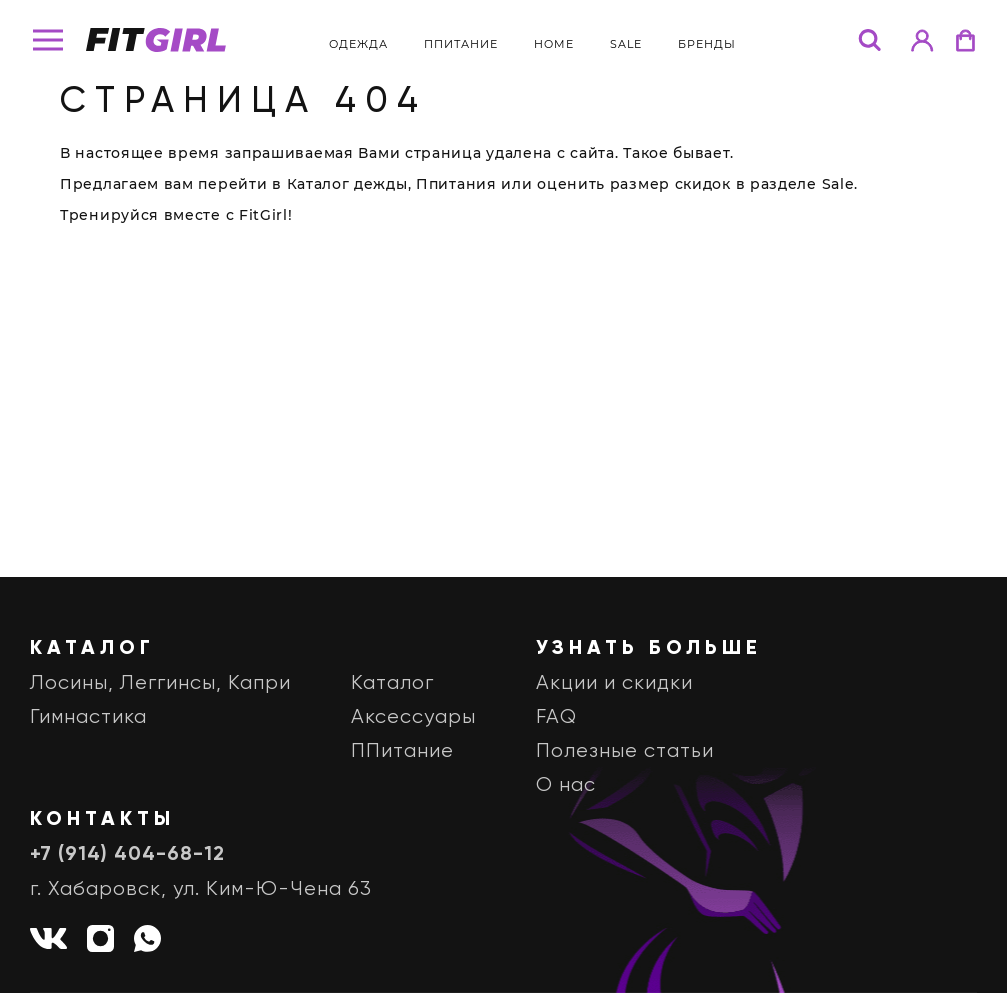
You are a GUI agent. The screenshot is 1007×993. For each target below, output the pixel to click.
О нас (566, 785)
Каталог (392, 683)
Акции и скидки (614, 683)
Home (554, 44)
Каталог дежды (347, 184)
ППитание (461, 44)
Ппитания (456, 184)
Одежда (358, 44)
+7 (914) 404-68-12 (127, 855)
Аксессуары (413, 717)
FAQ (556, 717)
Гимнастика (88, 717)
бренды (707, 44)
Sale (626, 44)
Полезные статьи (625, 751)
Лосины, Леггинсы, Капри (160, 683)
